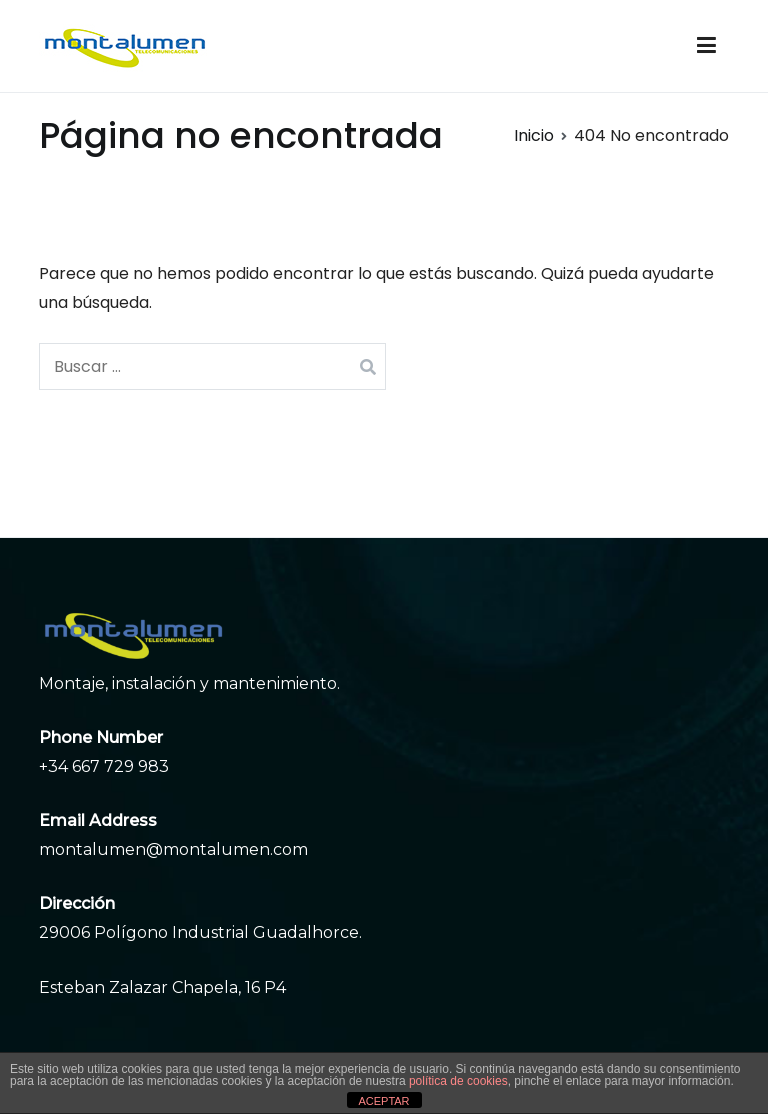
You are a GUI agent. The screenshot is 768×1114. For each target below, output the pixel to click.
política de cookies (458, 1081)
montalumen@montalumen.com (173, 849)
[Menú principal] (706, 46)
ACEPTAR (383, 1101)
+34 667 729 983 (104, 766)
